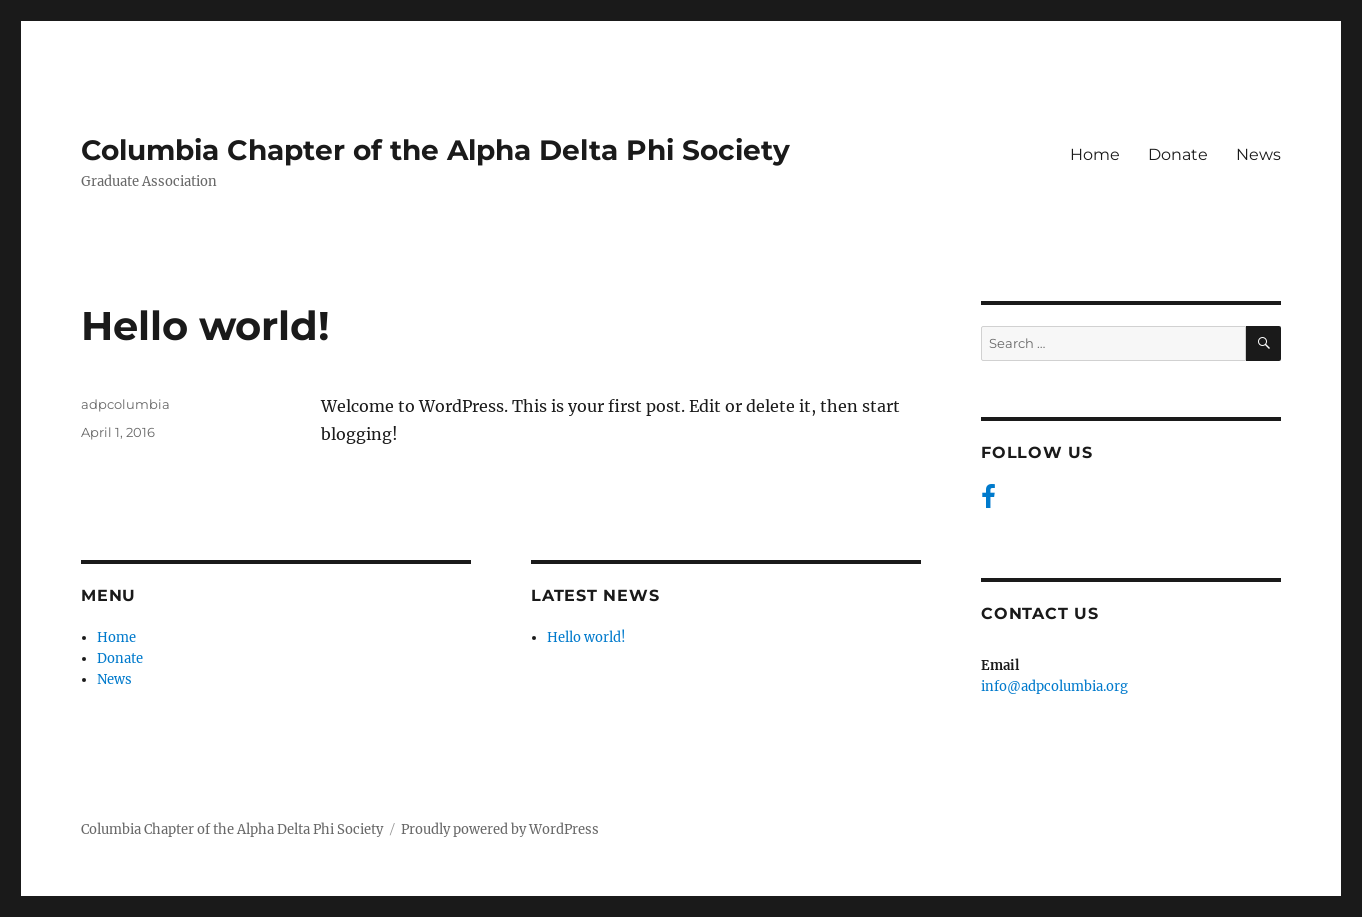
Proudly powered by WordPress (500, 829)
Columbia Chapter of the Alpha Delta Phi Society (435, 150)
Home (1095, 154)
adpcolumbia (125, 404)
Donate (1178, 154)
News (1258, 154)
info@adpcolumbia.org (1054, 686)
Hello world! (586, 637)
